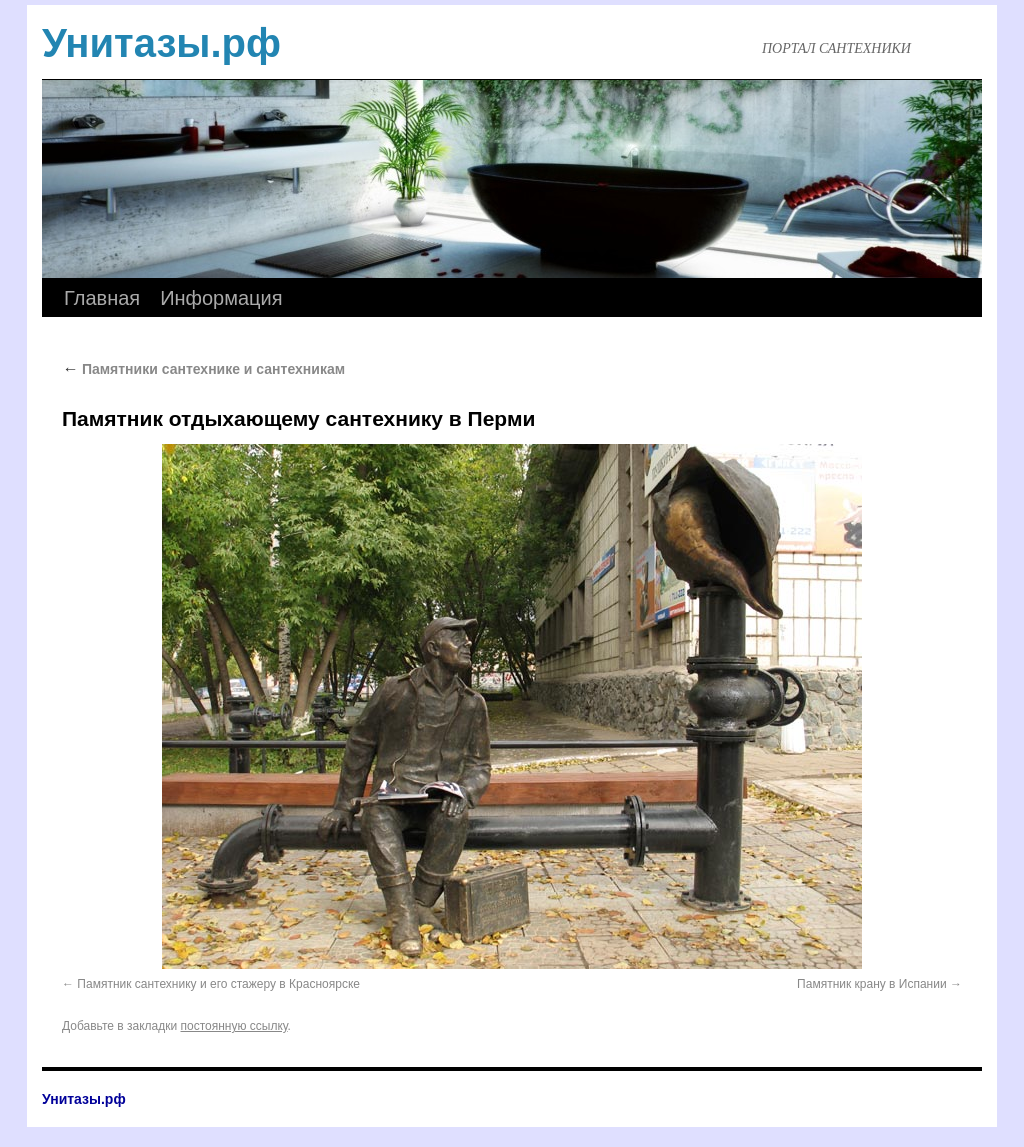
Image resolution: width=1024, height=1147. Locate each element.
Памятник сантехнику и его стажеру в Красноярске (218, 984)
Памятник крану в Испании (872, 984)
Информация (221, 298)
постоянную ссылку (234, 1026)
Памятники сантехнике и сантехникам (203, 369)
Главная (102, 298)
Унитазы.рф (161, 43)
